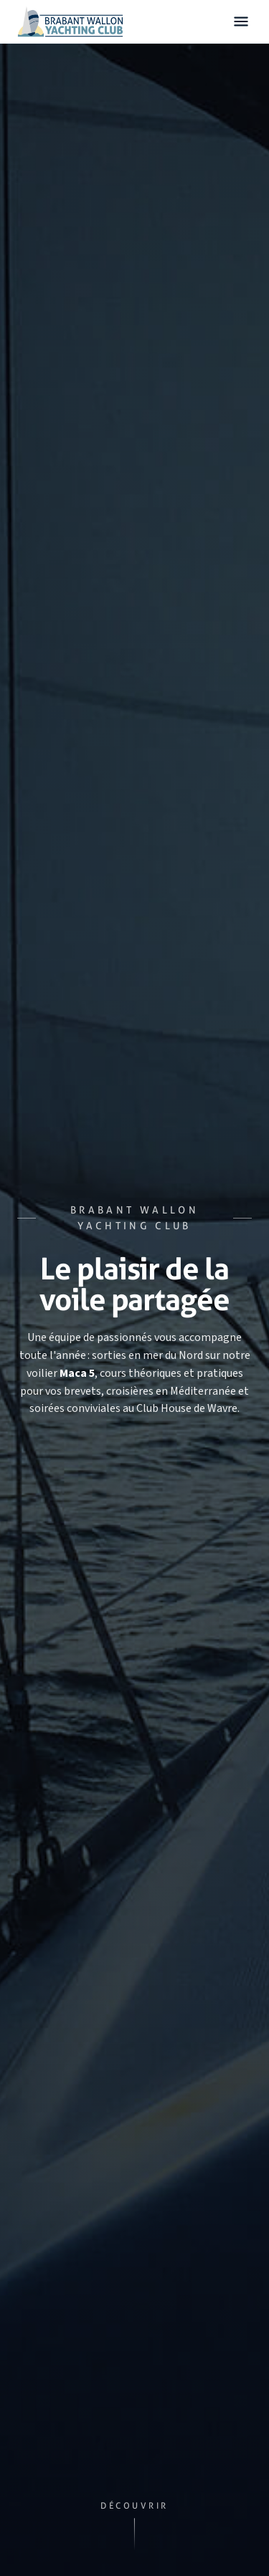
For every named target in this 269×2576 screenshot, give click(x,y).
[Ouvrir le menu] (241, 22)
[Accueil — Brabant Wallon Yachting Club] (70, 21)
